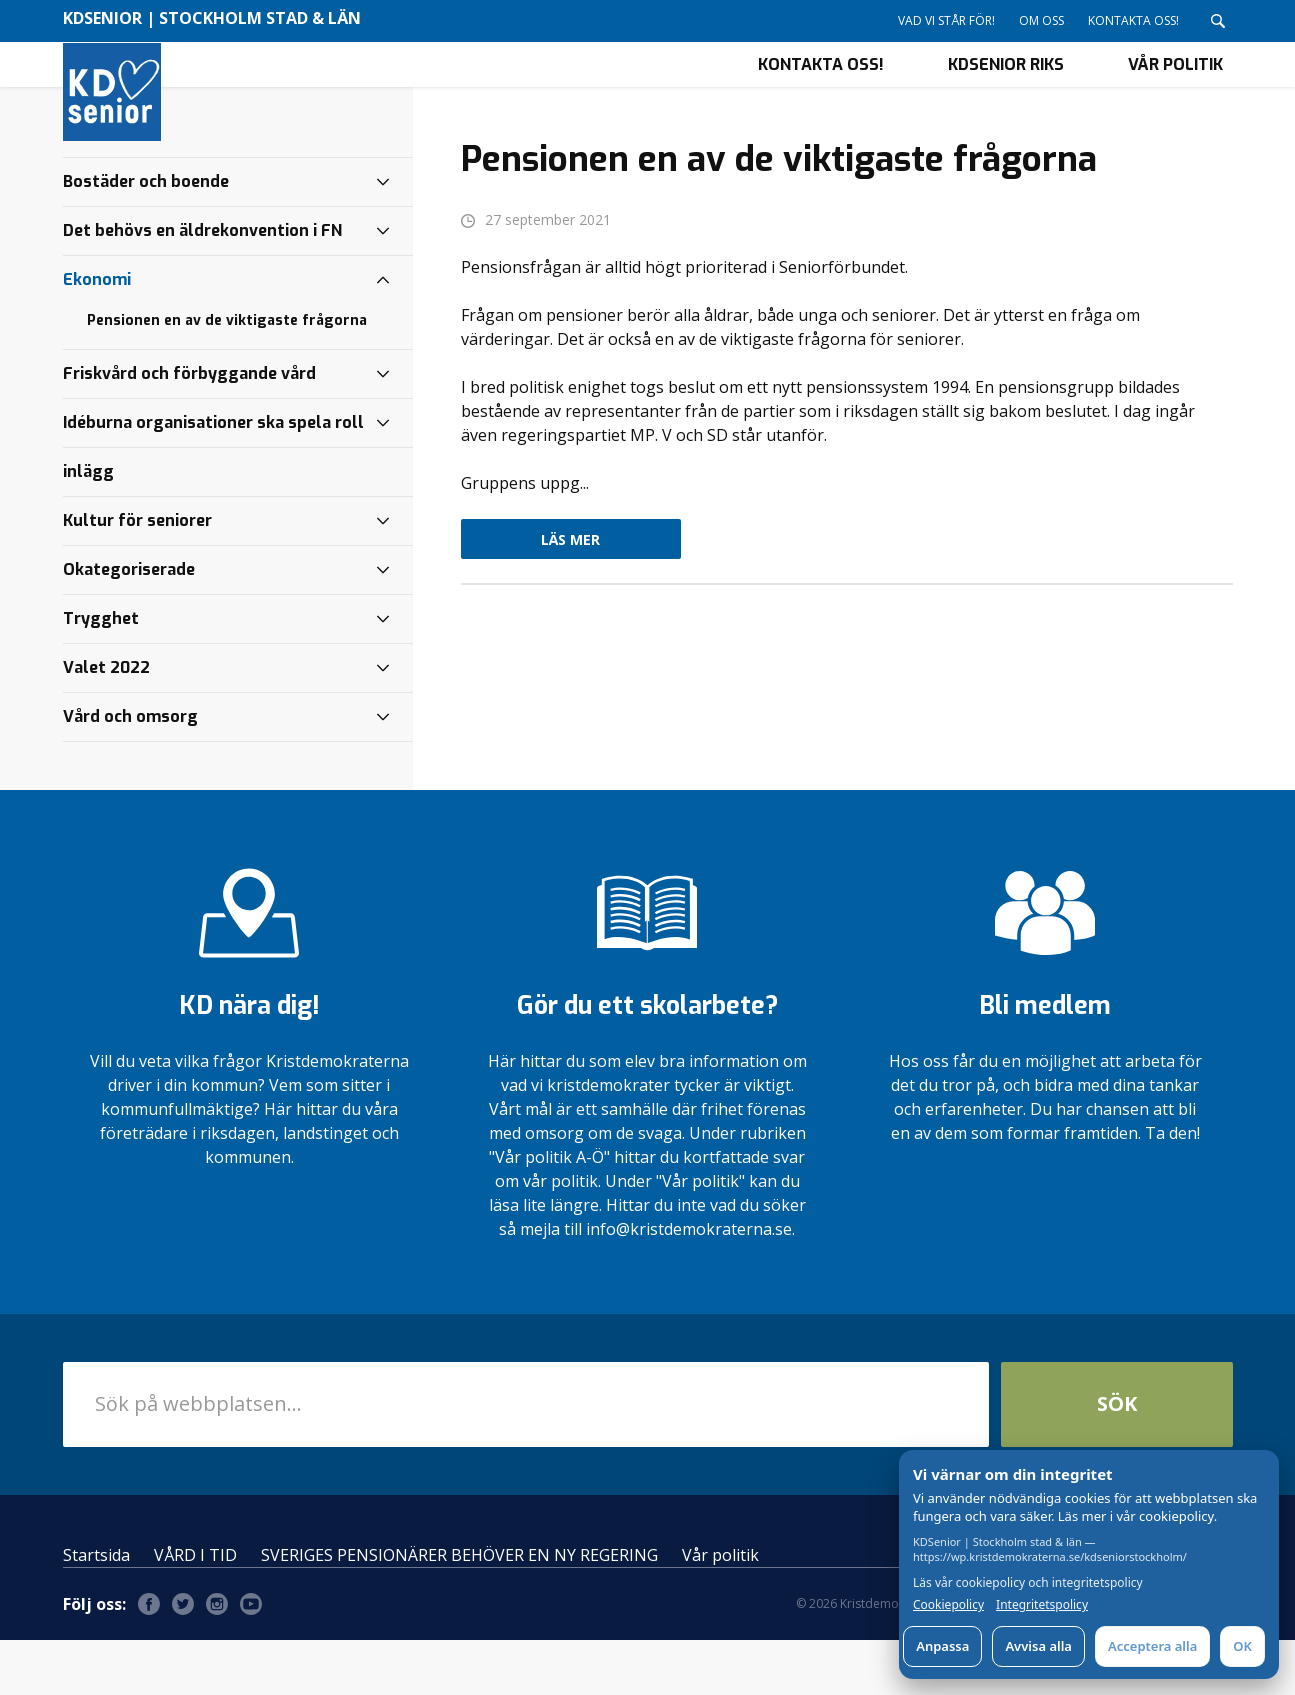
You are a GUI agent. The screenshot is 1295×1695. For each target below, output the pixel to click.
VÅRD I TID (195, 1610)
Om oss (1041, 20)
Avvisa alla (1038, 1646)
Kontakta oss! (1133, 20)
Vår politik (1175, 91)
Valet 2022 (106, 722)
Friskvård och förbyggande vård (189, 428)
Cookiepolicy (948, 1605)
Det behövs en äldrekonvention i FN (202, 285)
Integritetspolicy (1042, 1605)
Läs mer (570, 594)
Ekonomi (97, 334)
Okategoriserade (129, 624)
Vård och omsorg (130, 771)
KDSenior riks (1006, 91)
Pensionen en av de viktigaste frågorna (227, 375)
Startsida (96, 1610)
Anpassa (942, 1646)
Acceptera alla (1152, 1646)
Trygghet (101, 673)
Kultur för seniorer (137, 575)
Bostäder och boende (146, 236)
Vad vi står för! (946, 20)
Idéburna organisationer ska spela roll (213, 477)
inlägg (88, 526)
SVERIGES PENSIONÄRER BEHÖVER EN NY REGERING (459, 1610)
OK (1242, 1646)
